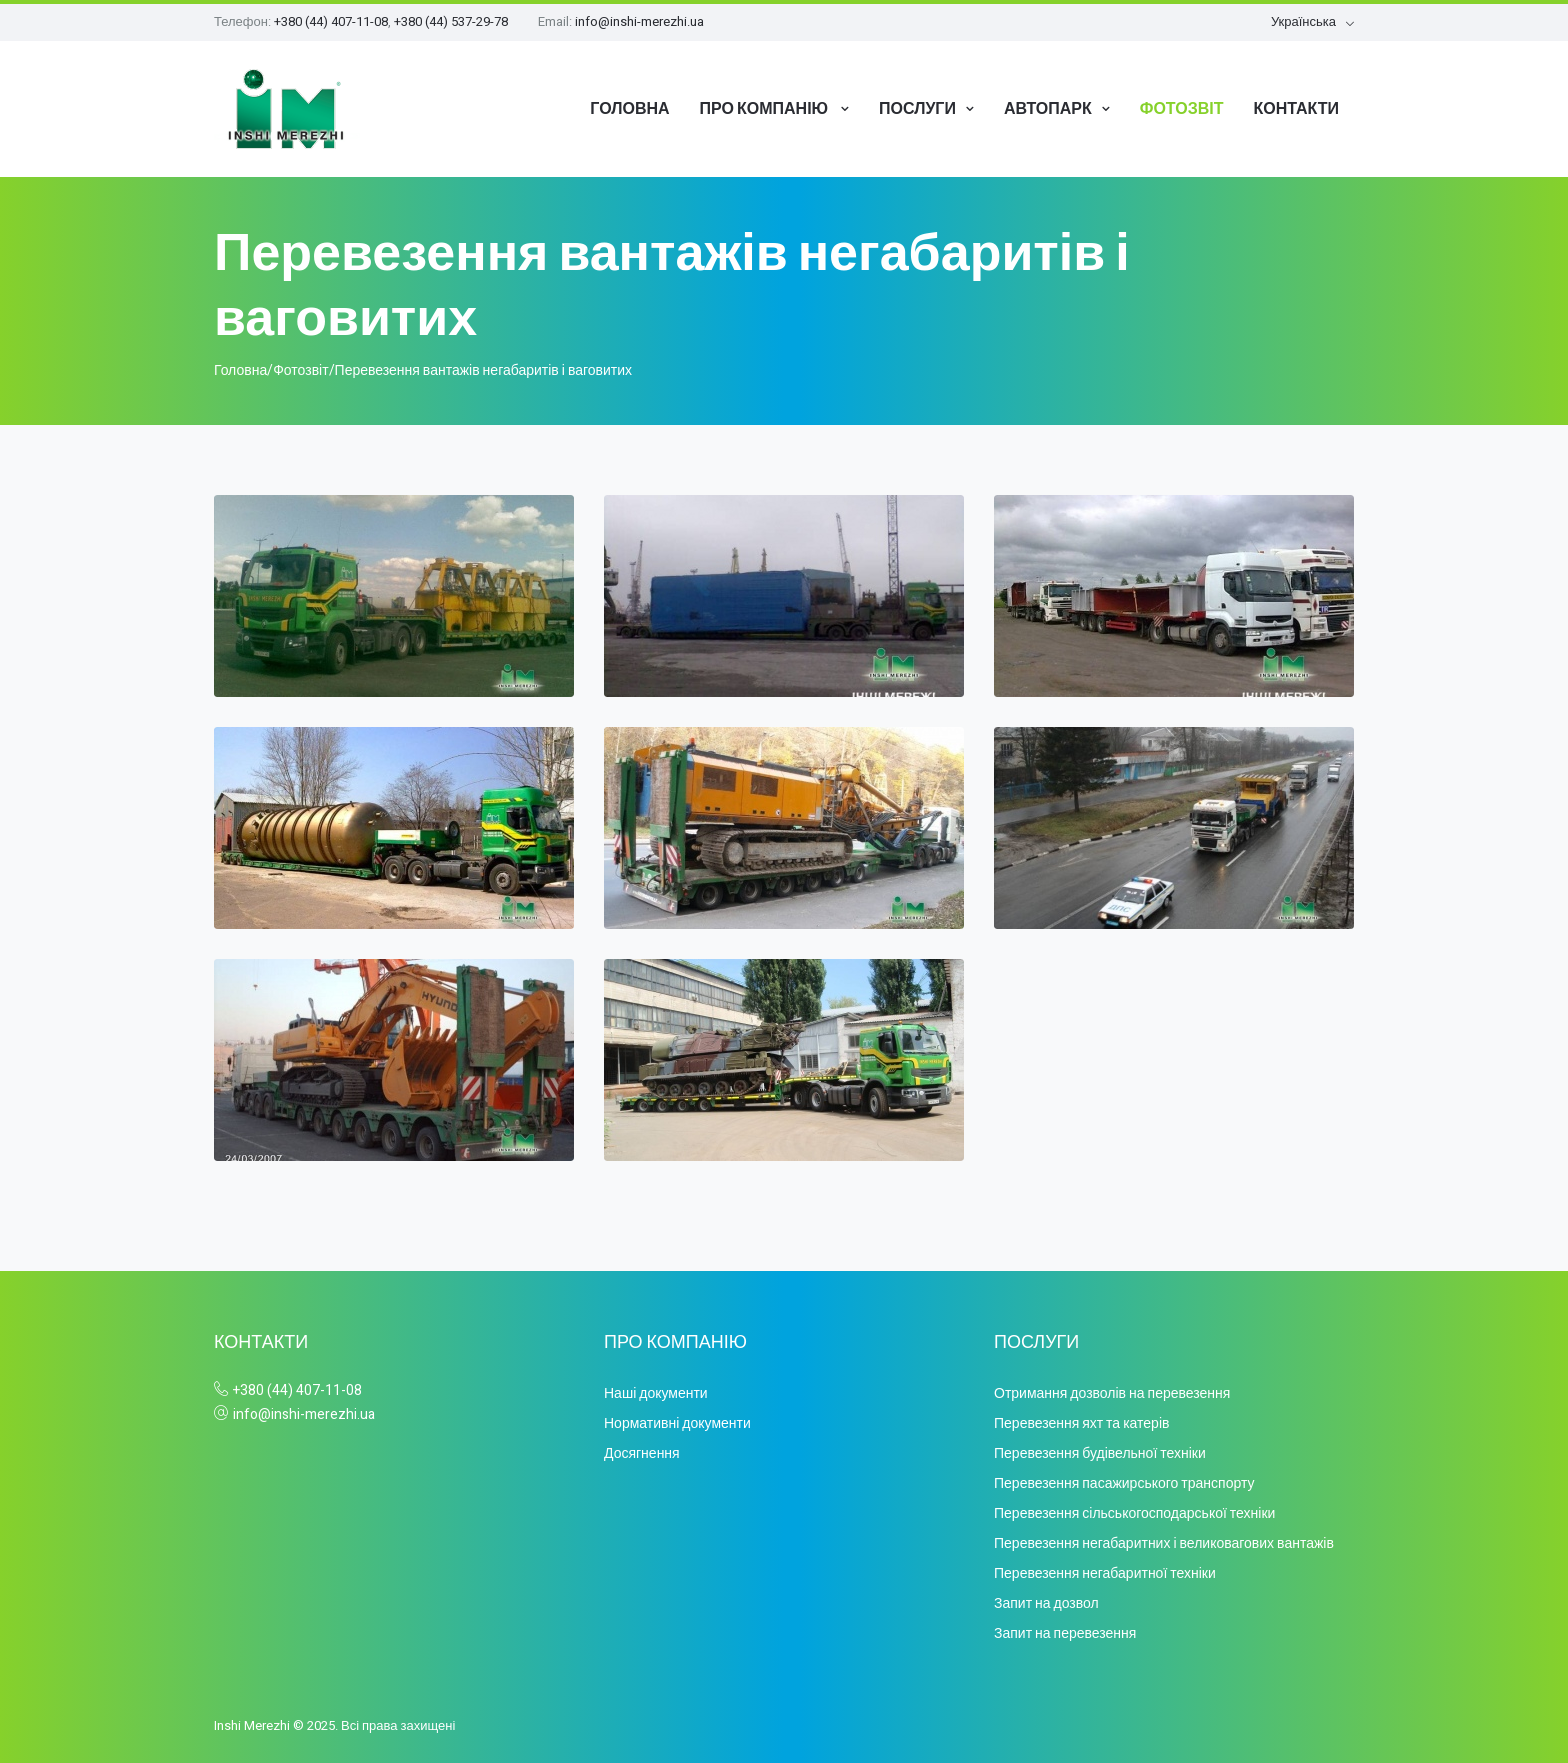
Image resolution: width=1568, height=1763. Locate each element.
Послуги (917, 108)
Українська (1303, 21)
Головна (629, 108)
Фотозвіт (1182, 108)
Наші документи (656, 1393)
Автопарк (1048, 108)
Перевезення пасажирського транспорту (1124, 1483)
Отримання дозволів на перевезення (1112, 1393)
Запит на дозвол (1046, 1603)
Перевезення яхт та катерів (1081, 1423)
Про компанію (766, 108)
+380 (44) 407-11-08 (331, 21)
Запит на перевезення (1065, 1633)
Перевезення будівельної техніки (1100, 1453)
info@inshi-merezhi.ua (639, 21)
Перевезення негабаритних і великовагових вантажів (1164, 1543)
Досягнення (642, 1453)
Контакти (1296, 108)
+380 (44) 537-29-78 (451, 21)
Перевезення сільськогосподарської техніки (1134, 1513)
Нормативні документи (677, 1423)
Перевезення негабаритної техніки (1105, 1573)
